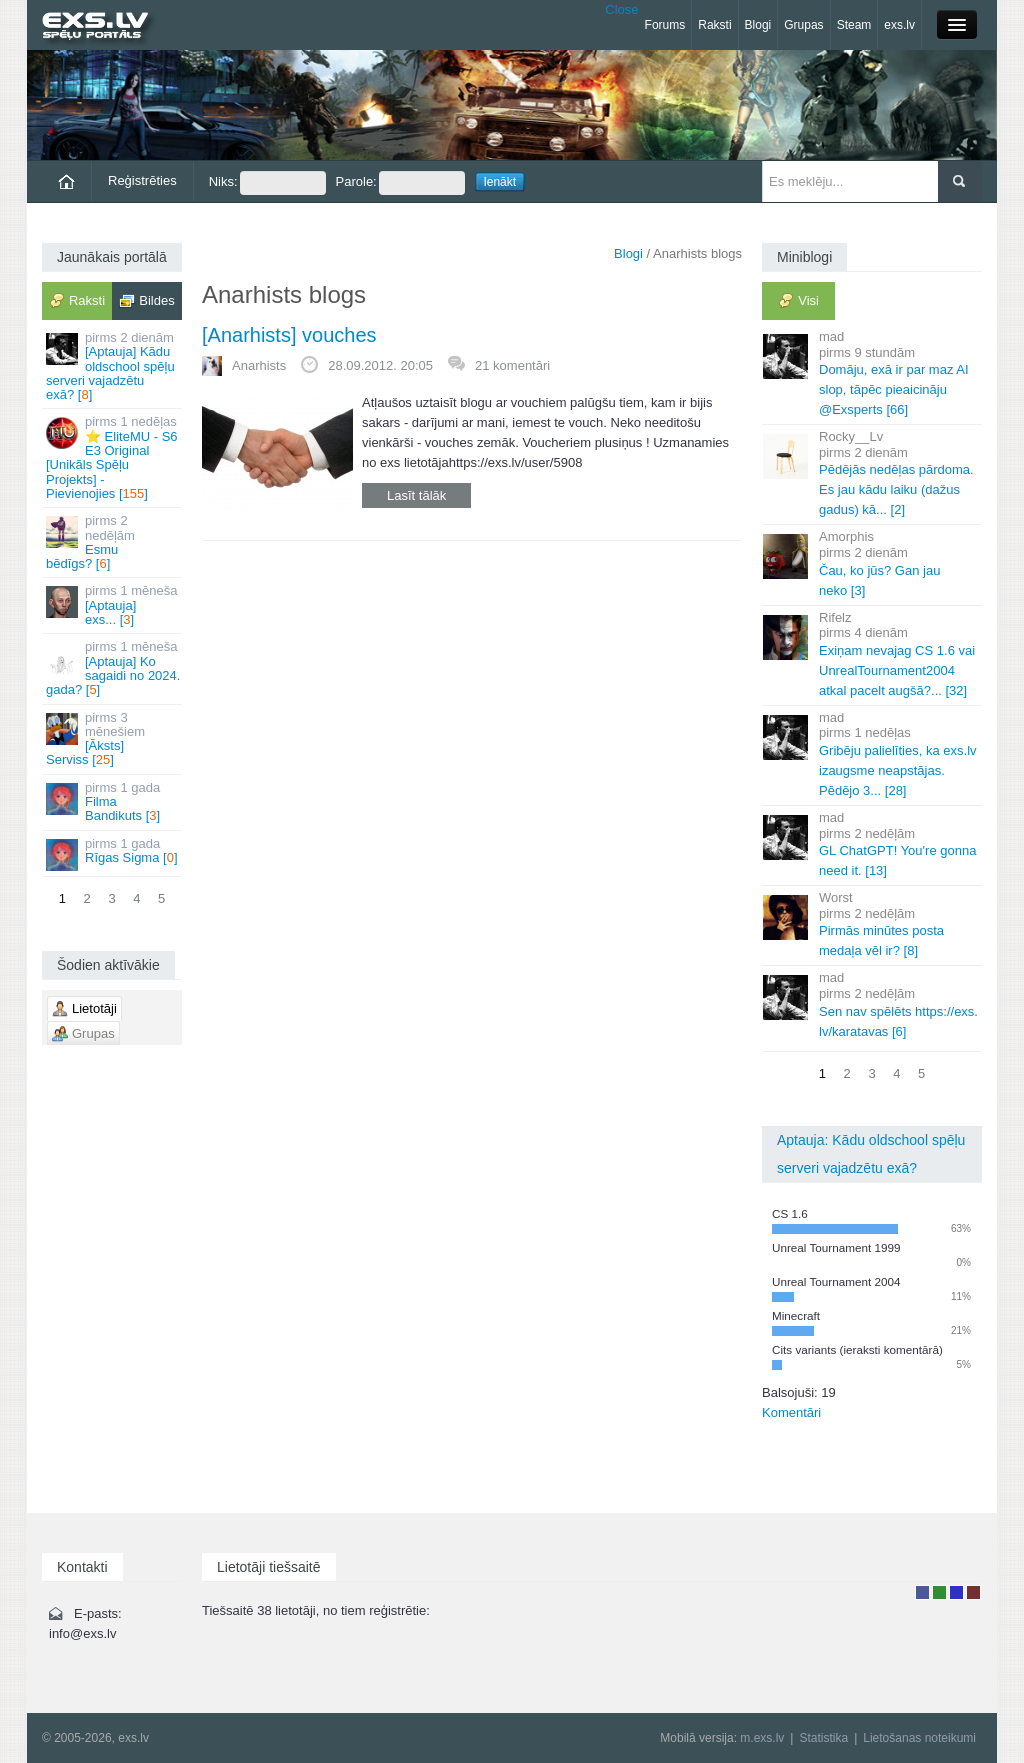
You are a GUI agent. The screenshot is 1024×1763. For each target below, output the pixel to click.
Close (621, 9)
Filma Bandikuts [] (113, 802)
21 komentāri (512, 365)
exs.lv (899, 25)
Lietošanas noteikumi (919, 1738)
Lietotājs (922, 1592)
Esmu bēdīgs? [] (113, 542)
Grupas (803, 25)
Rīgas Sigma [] (113, 853)
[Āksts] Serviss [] (113, 739)
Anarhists (259, 365)
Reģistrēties (142, 180)
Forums (665, 25)
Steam (854, 25)
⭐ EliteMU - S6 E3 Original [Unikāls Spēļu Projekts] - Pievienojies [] (113, 457)
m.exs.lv (762, 1738)
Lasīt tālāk (416, 495)
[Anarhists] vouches (289, 335)
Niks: (267, 183)
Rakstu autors (939, 1592)
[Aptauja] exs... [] (113, 605)
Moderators (956, 1592)
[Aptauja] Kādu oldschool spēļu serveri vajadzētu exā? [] (113, 366)
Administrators (973, 1592)
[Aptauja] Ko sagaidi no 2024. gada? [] (113, 668)
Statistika (823, 1738)
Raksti (714, 25)
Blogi (758, 25)
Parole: (400, 183)
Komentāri (791, 1412)
